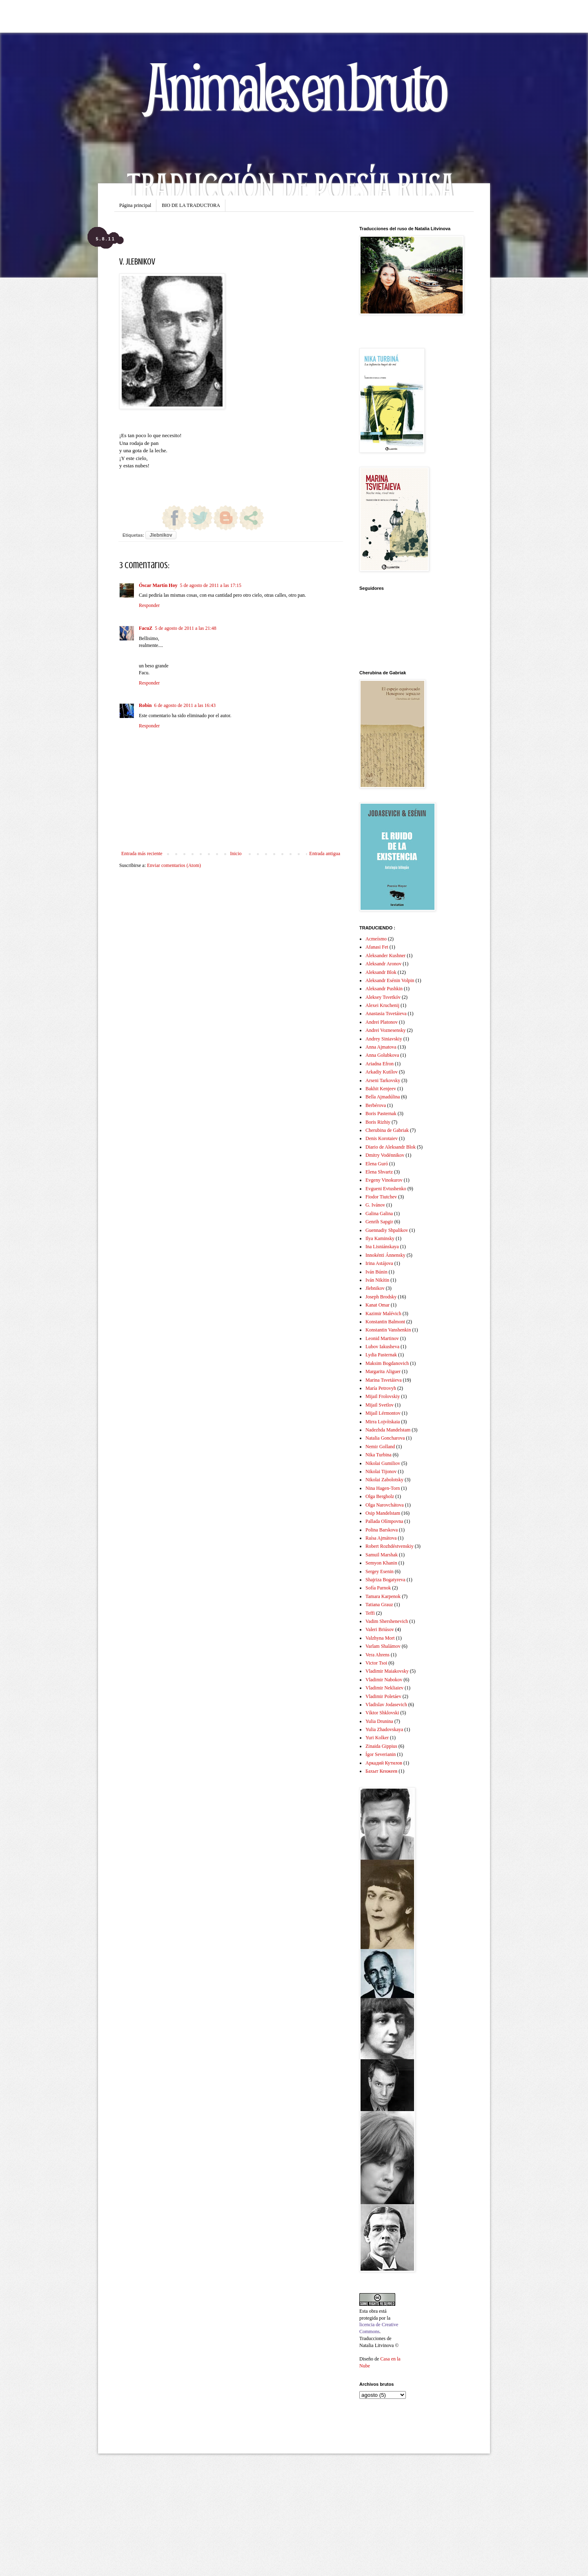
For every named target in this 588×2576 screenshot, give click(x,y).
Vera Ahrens (377, 1655)
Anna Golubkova (382, 1055)
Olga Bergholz (379, 1496)
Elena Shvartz (379, 1172)
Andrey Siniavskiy (383, 1039)
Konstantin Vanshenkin (388, 1330)
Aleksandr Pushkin (384, 988)
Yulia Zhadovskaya (384, 1729)
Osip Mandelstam (382, 1513)
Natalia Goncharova (385, 1438)
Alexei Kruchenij (382, 1005)
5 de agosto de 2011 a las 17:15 (210, 585)
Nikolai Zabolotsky (384, 1479)
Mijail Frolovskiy (382, 1396)
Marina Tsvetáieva (383, 1380)
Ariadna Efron (379, 1064)
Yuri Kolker (377, 1737)
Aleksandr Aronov (383, 964)
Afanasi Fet (376, 947)
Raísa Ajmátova (380, 1538)
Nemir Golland (380, 1446)
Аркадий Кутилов (383, 1763)
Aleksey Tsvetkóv (383, 997)
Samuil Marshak (381, 1555)
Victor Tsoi (376, 1663)
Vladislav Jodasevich (386, 1704)
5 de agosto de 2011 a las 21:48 (185, 628)
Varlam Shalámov (383, 1646)
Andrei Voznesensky (385, 1030)
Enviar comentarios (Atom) (174, 865)
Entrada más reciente (142, 853)
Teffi (370, 1613)
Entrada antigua (324, 853)
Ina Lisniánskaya (382, 1246)
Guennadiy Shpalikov (386, 1230)
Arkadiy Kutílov (381, 1072)
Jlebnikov (160, 535)
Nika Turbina (378, 1455)
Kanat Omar (377, 1305)
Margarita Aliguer (383, 1371)
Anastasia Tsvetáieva (386, 1013)
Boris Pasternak (380, 1113)
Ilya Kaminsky (379, 1238)
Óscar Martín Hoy (158, 585)
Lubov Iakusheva (382, 1346)
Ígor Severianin (380, 1754)
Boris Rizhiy (377, 1122)
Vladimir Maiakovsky (387, 1671)
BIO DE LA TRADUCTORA (191, 205)
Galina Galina (379, 1213)
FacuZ (145, 628)
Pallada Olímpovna (384, 1521)
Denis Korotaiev (381, 1138)
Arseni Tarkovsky (382, 1080)
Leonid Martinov (382, 1338)
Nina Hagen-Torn (382, 1488)
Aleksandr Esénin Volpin (389, 980)
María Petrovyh (380, 1388)
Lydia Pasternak (381, 1355)
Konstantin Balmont (385, 1322)
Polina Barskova (381, 1530)
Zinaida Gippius (381, 1746)
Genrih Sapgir (379, 1222)
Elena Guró (376, 1164)
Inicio (235, 853)
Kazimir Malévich (383, 1313)
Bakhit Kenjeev (380, 1088)
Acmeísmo (376, 939)
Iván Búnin (376, 1272)
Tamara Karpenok (383, 1596)
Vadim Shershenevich (386, 1621)
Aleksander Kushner (385, 955)
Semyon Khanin (381, 1563)
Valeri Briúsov (379, 1629)
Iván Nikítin (377, 1280)
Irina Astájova (379, 1263)
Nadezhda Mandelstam (387, 1430)
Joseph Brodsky (380, 1297)
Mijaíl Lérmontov (383, 1413)
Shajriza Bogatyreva (385, 1579)
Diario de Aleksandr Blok (390, 1147)
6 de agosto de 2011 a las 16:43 (185, 705)
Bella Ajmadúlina (382, 1097)
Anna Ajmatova (380, 1047)
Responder (149, 605)
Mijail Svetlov (379, 1405)
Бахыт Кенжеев (381, 1771)
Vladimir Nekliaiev (384, 1688)
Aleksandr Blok (380, 972)
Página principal (135, 205)
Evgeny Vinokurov (384, 1180)
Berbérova (375, 1105)
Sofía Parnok (378, 1588)
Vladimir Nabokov (383, 1680)
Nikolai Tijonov (380, 1471)
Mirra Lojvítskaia (382, 1422)
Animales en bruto (294, 85)
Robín (145, 705)
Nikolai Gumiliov (382, 1463)
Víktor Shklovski (382, 1713)
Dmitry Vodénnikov (384, 1155)
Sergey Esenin (379, 1571)
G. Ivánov (375, 1205)
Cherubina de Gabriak (387, 1130)
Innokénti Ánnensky (385, 1255)
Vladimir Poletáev (383, 1696)
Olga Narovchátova (384, 1505)
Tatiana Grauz (379, 1604)
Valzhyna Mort (380, 1638)
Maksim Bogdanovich (387, 1363)
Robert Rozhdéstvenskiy (389, 1546)
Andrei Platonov (381, 1022)
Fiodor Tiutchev (381, 1197)
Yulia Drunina (379, 1721)
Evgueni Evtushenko (385, 1188)
